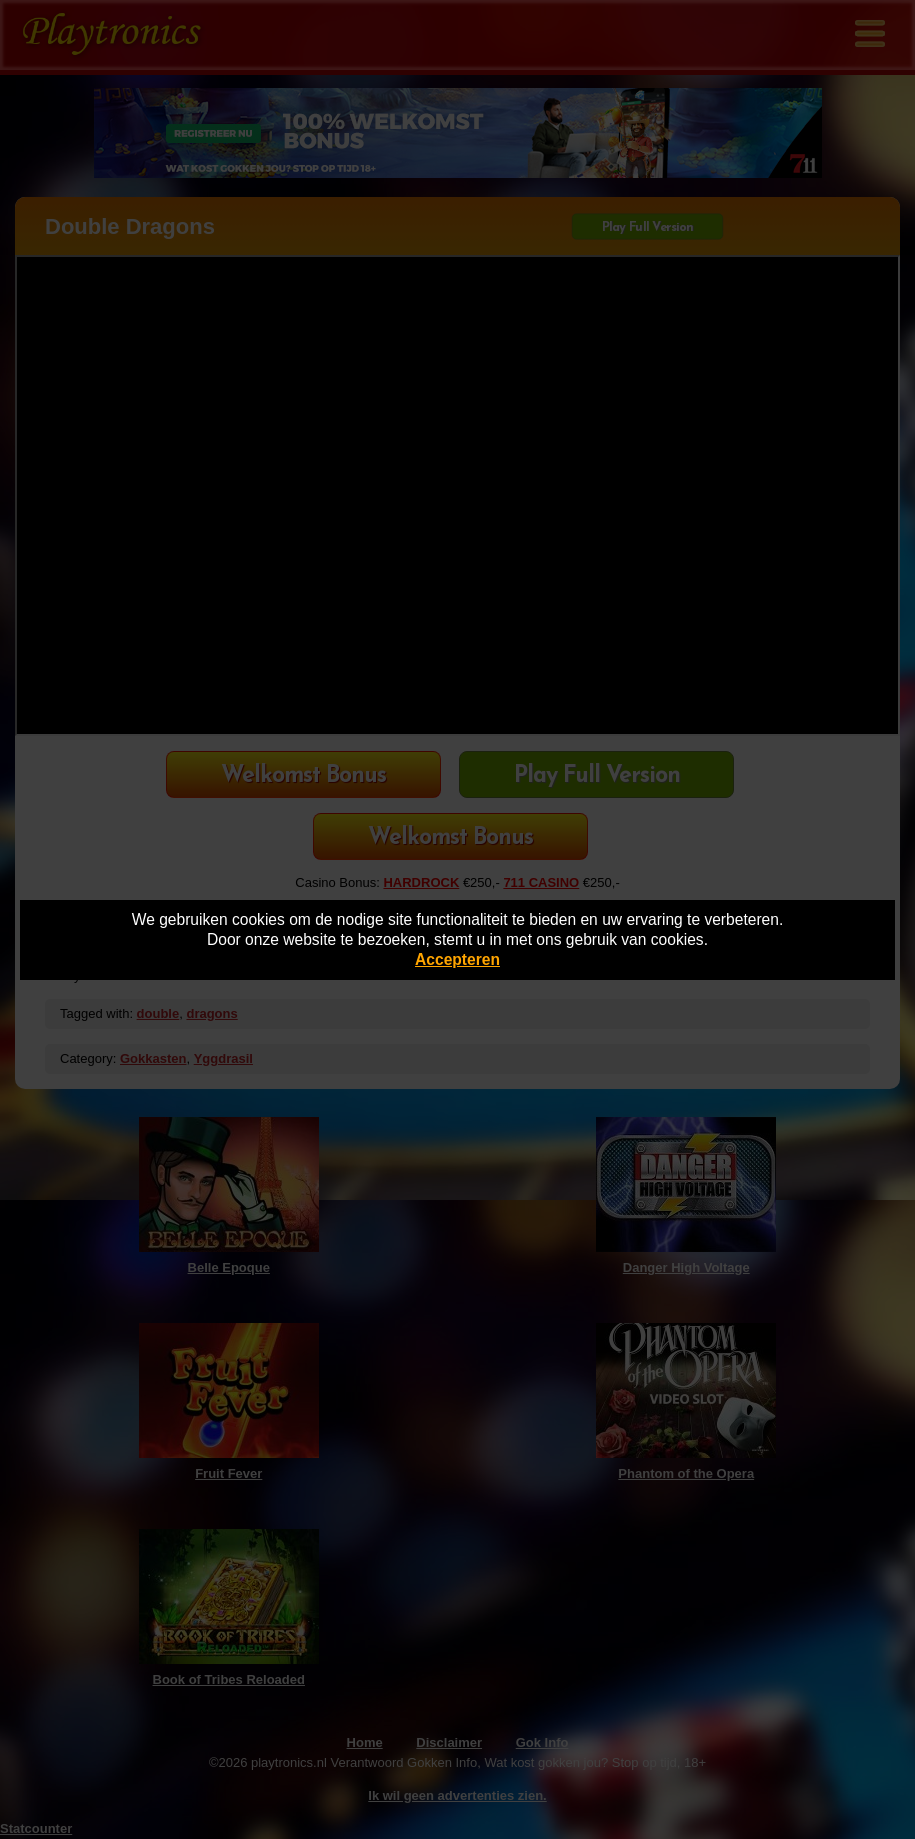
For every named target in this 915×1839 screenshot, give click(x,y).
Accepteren (457, 959)
